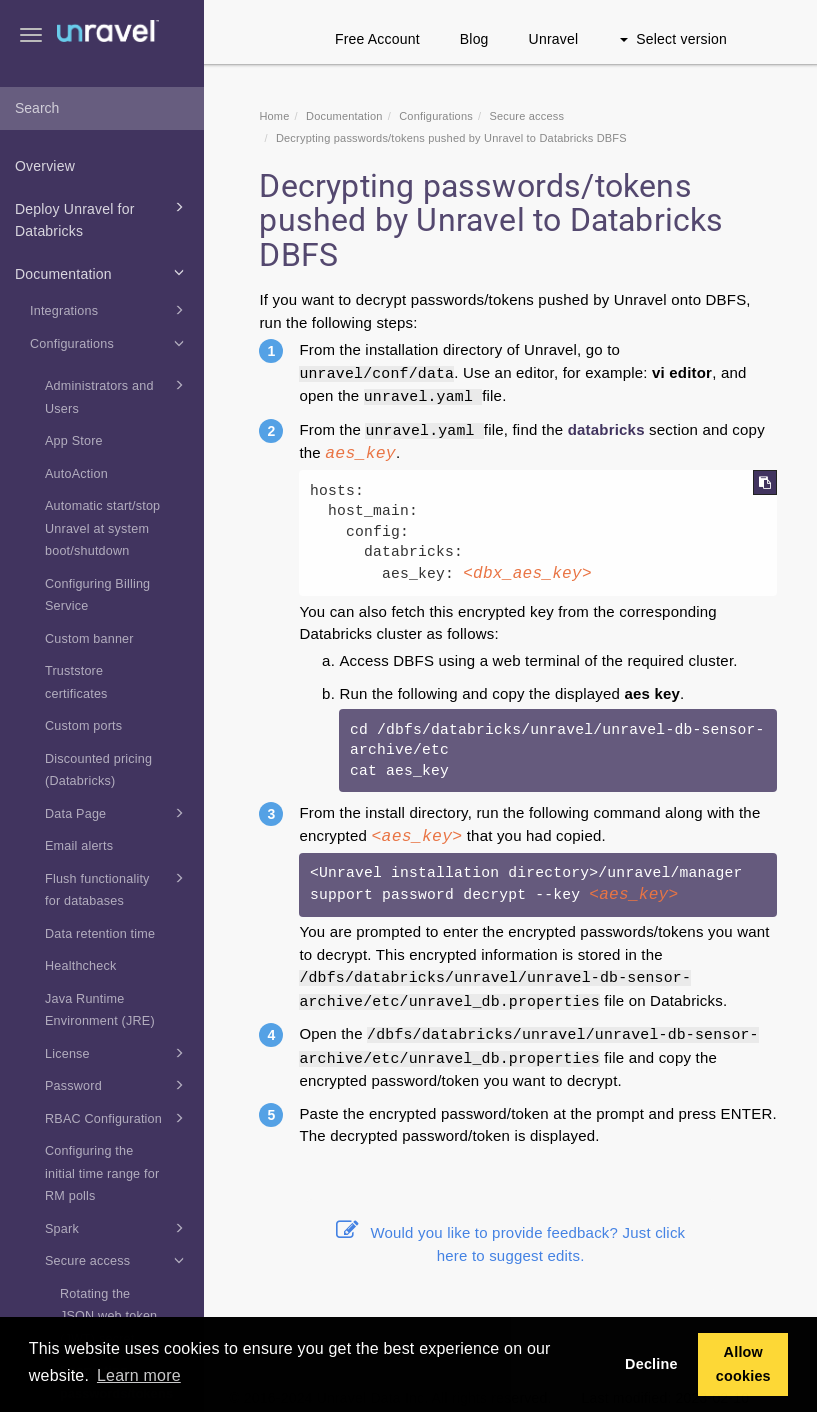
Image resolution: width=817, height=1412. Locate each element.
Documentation (102, 272)
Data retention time (100, 934)
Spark (117, 1228)
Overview (45, 166)
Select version (673, 39)
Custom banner (89, 639)
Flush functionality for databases (117, 888)
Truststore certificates (76, 682)
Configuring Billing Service (97, 595)
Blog (474, 39)
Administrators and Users (117, 395)
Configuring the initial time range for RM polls (102, 1173)
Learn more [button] (139, 1375)
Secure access (117, 1260)
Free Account (377, 39)
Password (117, 1085)
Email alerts (79, 846)
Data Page (117, 813)
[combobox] (102, 109)
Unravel (554, 39)
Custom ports (83, 726)
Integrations (110, 310)
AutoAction (76, 474)
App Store (74, 441)
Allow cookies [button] (743, 1364)
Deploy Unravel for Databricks (102, 218)
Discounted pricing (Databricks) (98, 770)
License (117, 1053)
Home (274, 116)
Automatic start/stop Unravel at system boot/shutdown (102, 528)
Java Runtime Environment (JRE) (100, 1010)
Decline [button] (651, 1364)
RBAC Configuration (117, 1118)
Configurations (110, 343)
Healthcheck (81, 966)
